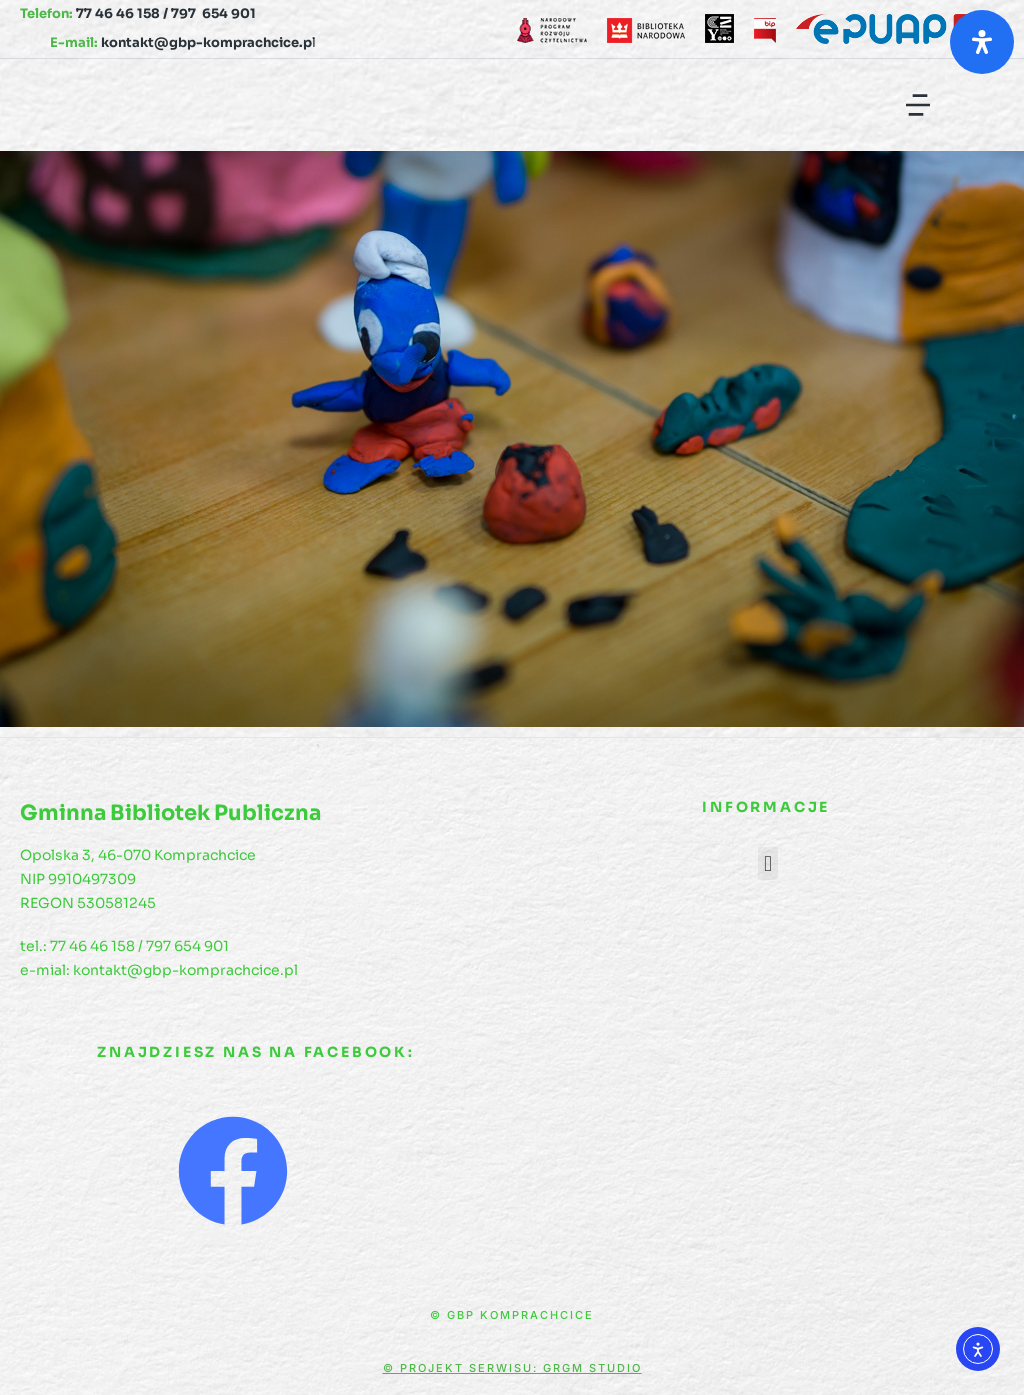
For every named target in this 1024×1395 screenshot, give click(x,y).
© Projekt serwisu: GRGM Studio (512, 1368)
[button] (918, 105)
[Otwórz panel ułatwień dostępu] (982, 42)
